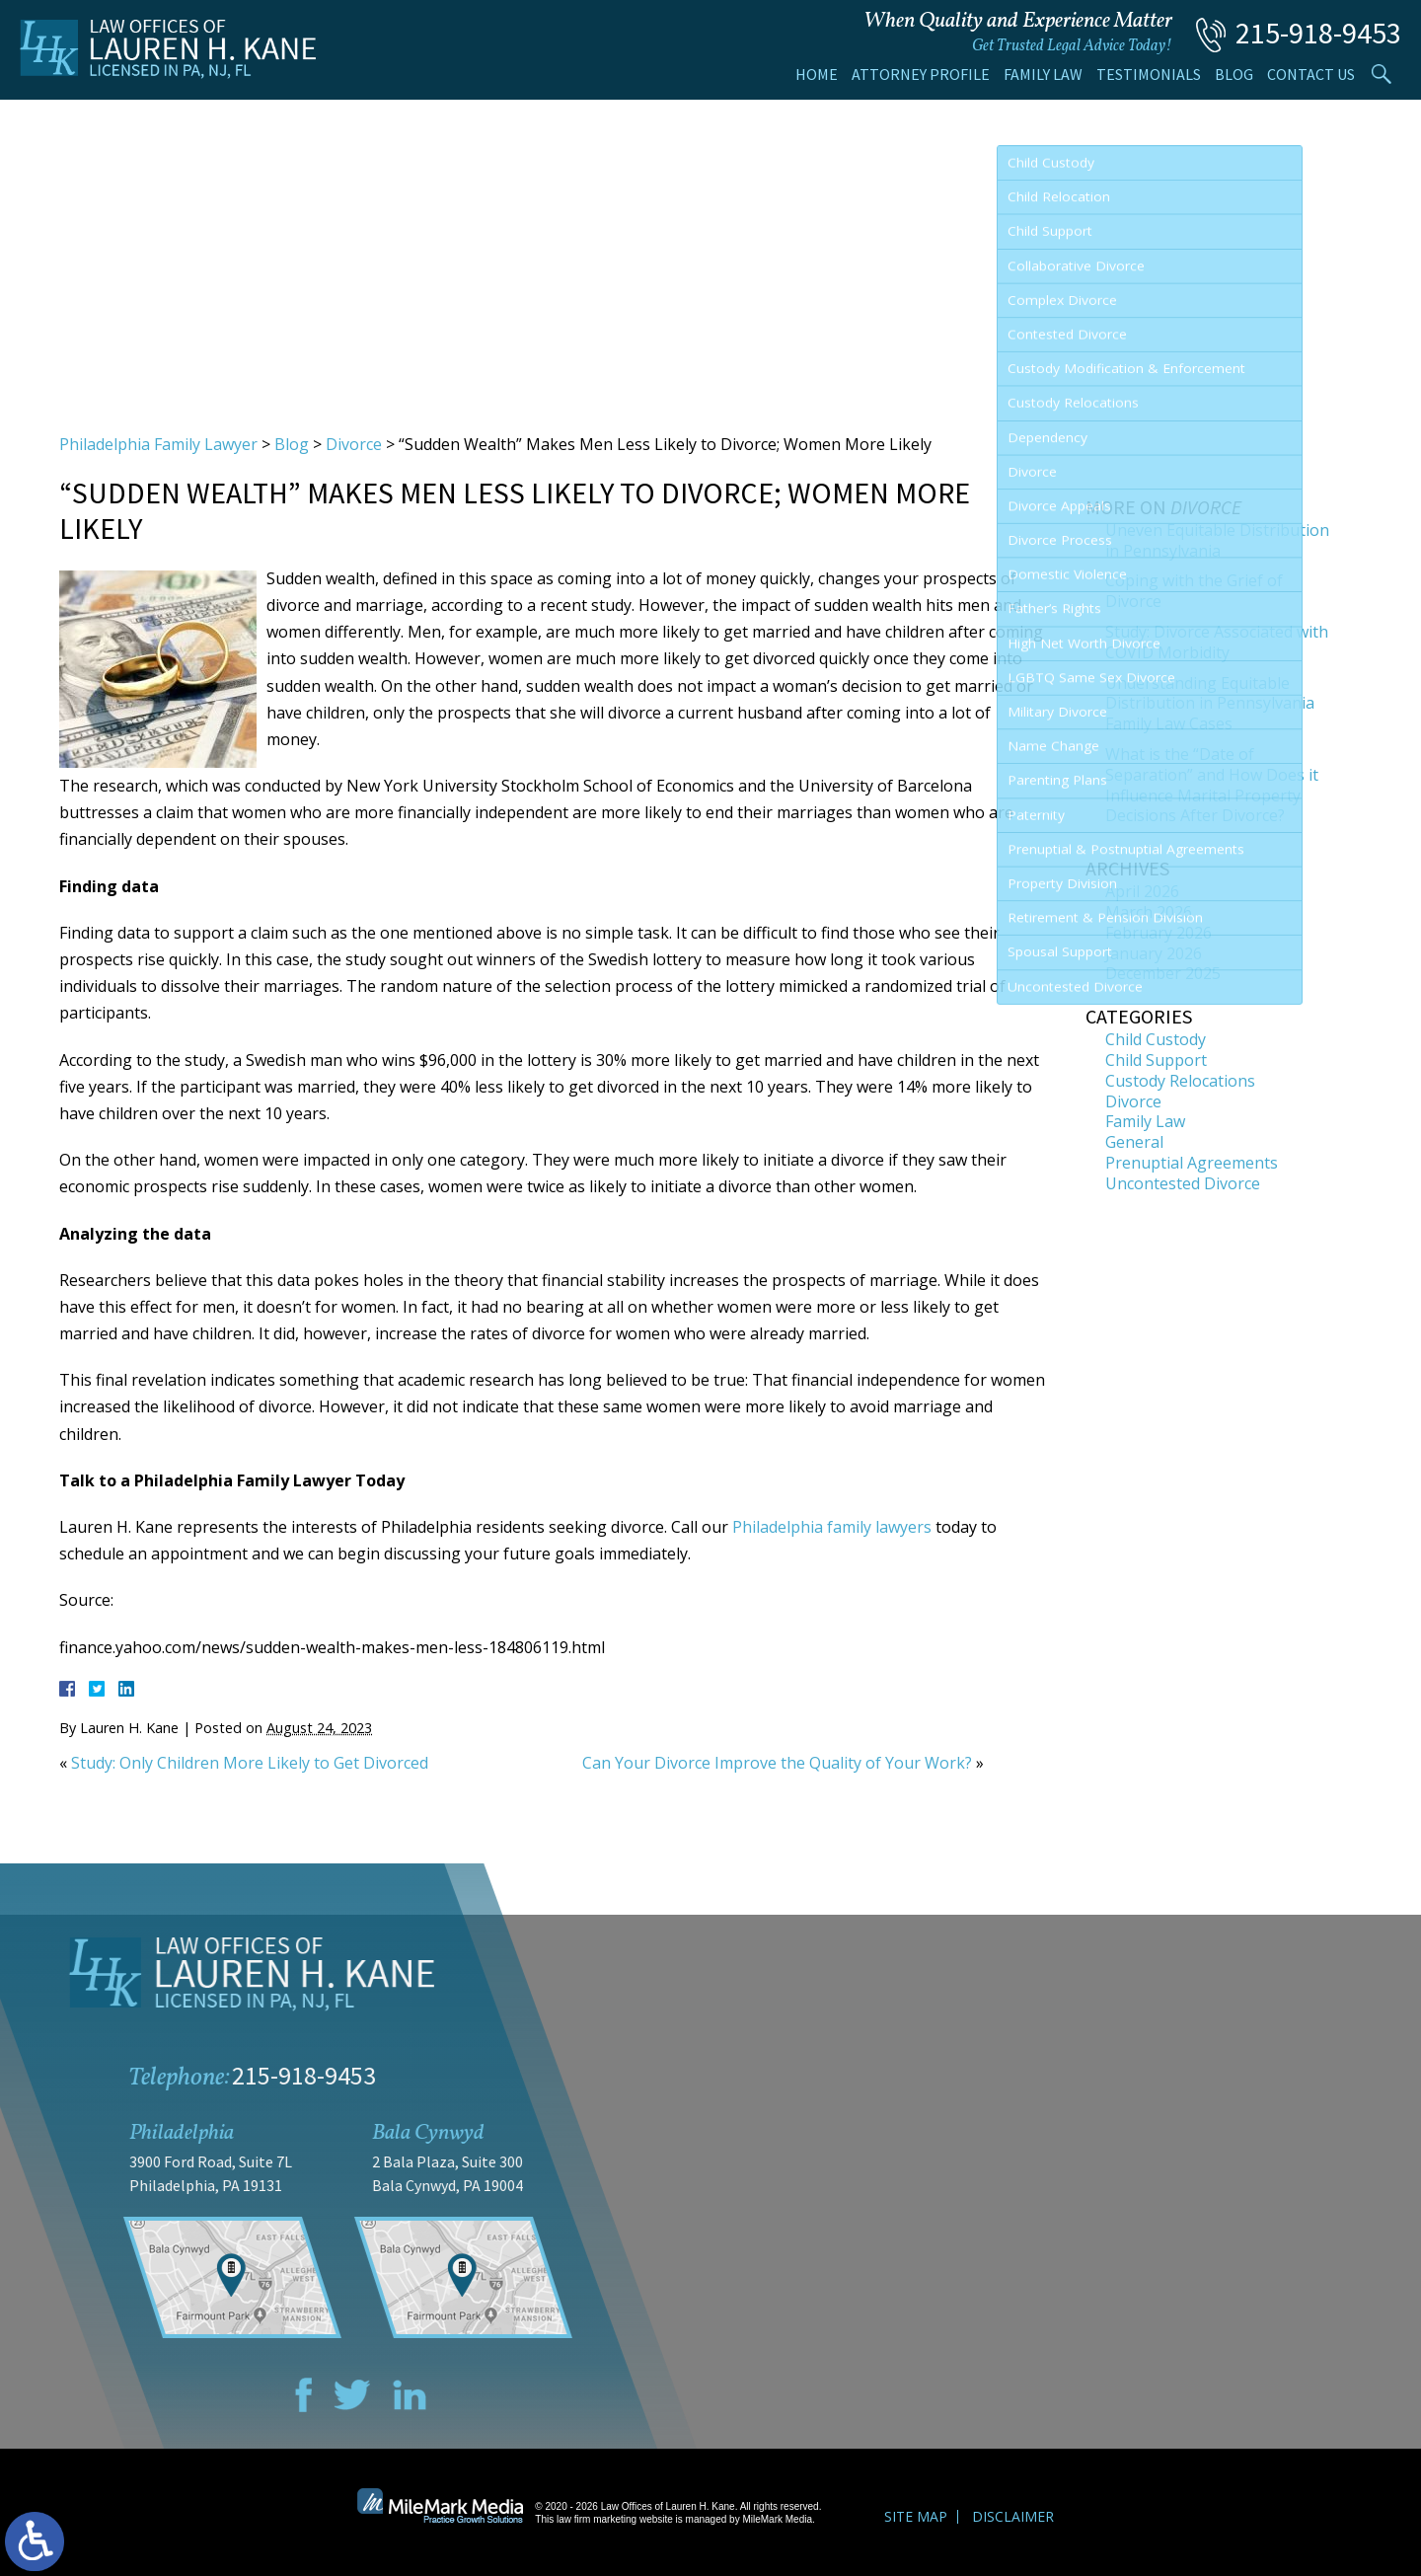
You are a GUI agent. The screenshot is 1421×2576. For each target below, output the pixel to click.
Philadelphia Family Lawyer (158, 444)
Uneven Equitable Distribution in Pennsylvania (1217, 540)
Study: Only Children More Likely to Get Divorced (249, 1763)
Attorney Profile (921, 74)
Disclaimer (1013, 2516)
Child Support (1156, 1060)
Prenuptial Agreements (1191, 1163)
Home (816, 74)
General (1134, 1142)
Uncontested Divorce (1182, 1183)
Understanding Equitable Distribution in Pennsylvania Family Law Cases (1209, 703)
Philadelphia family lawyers (832, 1527)
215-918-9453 (1318, 32)
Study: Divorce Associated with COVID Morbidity (1216, 642)
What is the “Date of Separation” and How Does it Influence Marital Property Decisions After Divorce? (1211, 784)
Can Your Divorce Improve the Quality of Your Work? (777, 1763)
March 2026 (1148, 912)
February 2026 (1158, 933)
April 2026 (1142, 891)
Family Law (1043, 74)
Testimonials (1148, 74)
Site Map (915, 2516)
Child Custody (1155, 1039)
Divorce (354, 444)
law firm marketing (596, 2519)
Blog (1234, 74)
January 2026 (1153, 953)
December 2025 (1163, 973)
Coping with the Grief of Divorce (1194, 590)
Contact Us (1311, 74)
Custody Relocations (1180, 1081)
